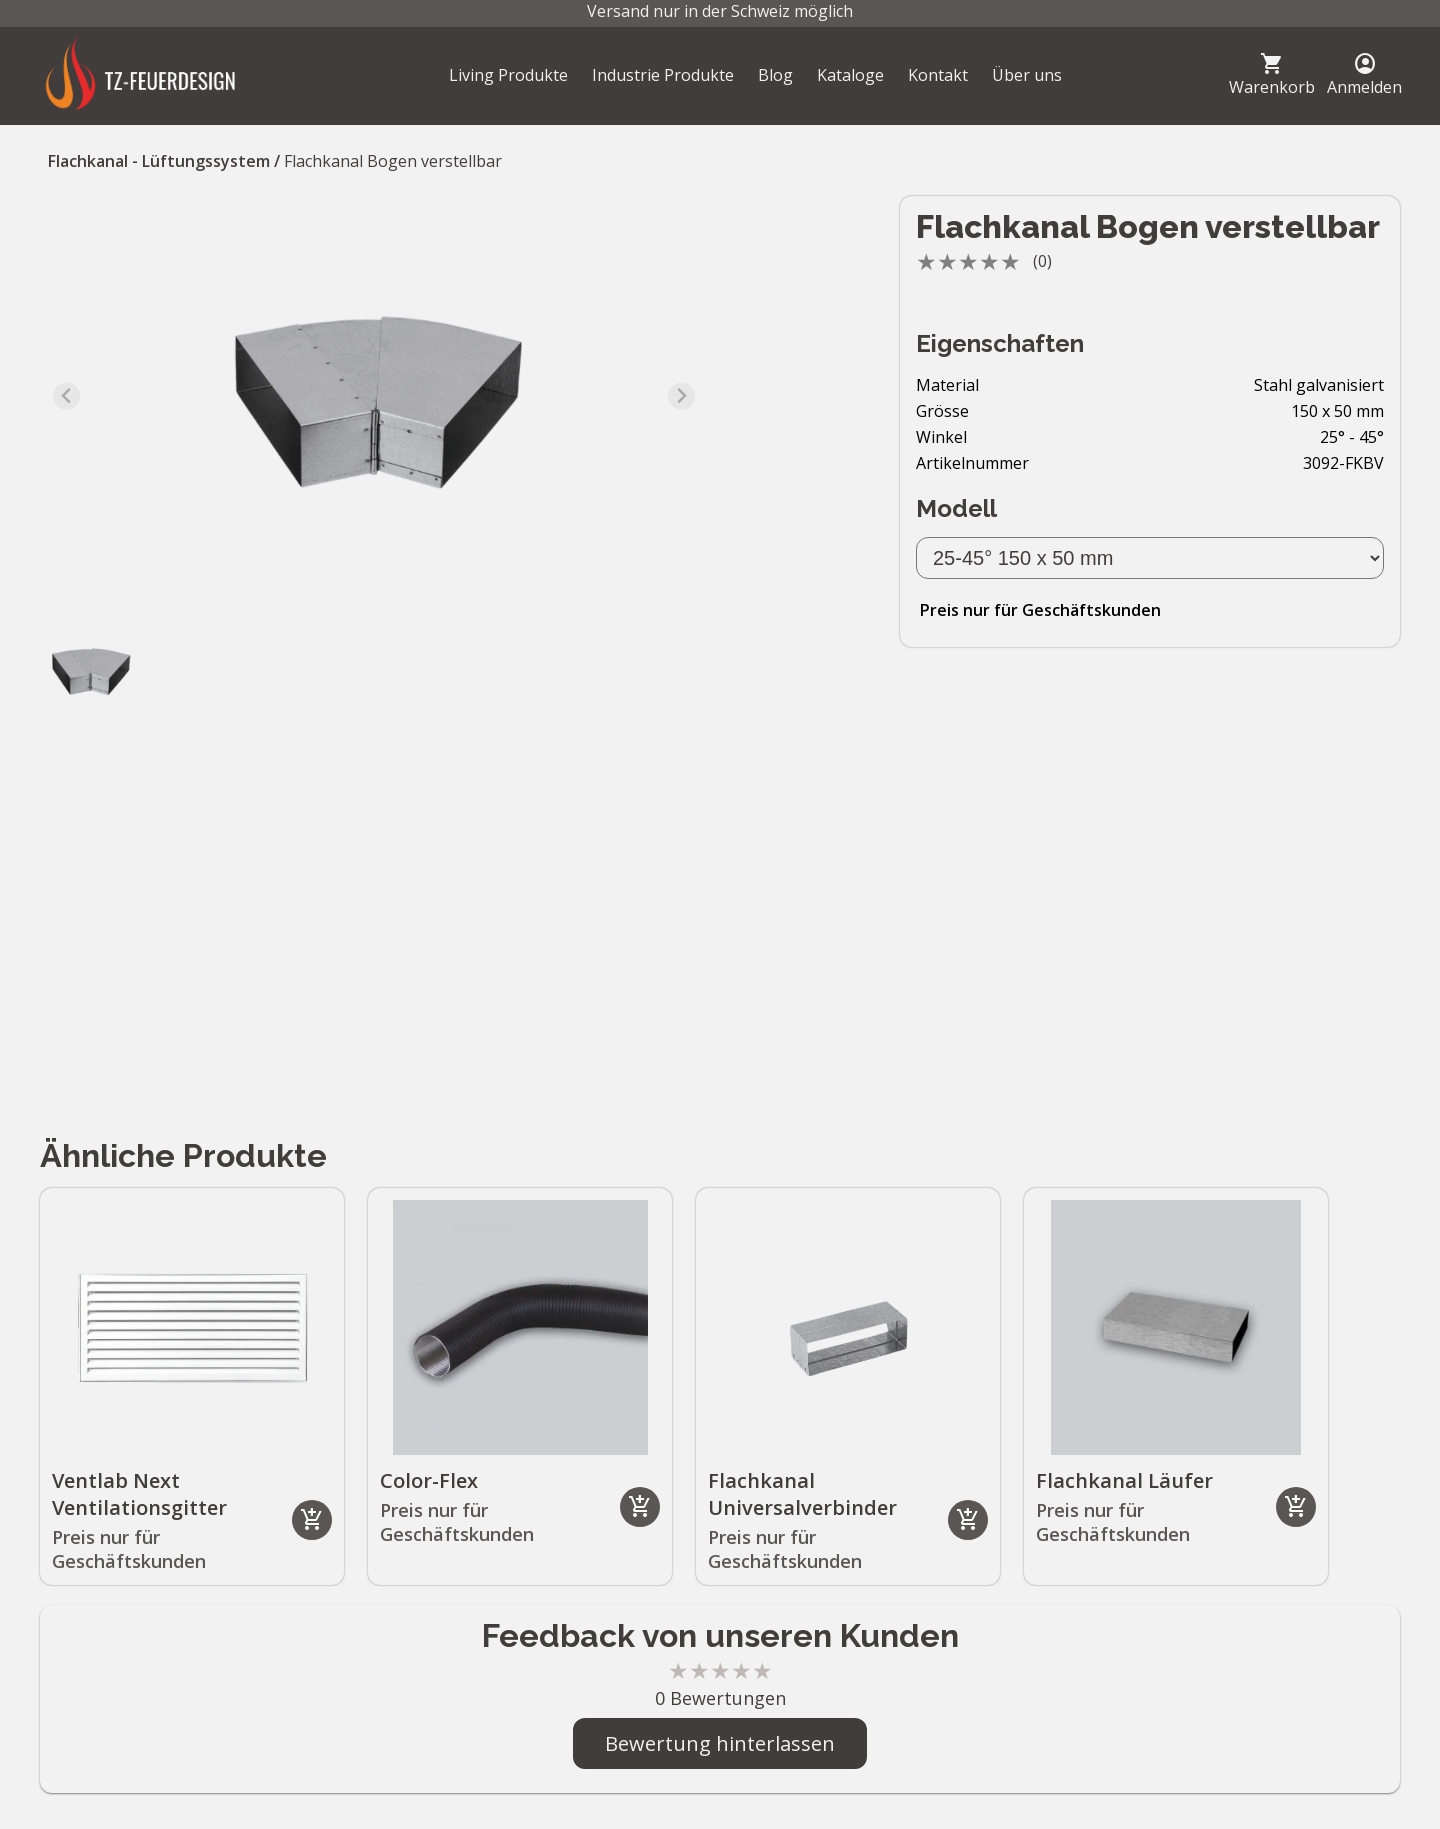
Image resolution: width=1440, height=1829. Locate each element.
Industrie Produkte (663, 75)
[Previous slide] (66, 396)
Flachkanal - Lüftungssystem (159, 161)
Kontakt (938, 75)
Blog (775, 75)
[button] (90, 670)
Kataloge (850, 75)
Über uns (1027, 75)
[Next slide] (681, 396)
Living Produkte (508, 75)
